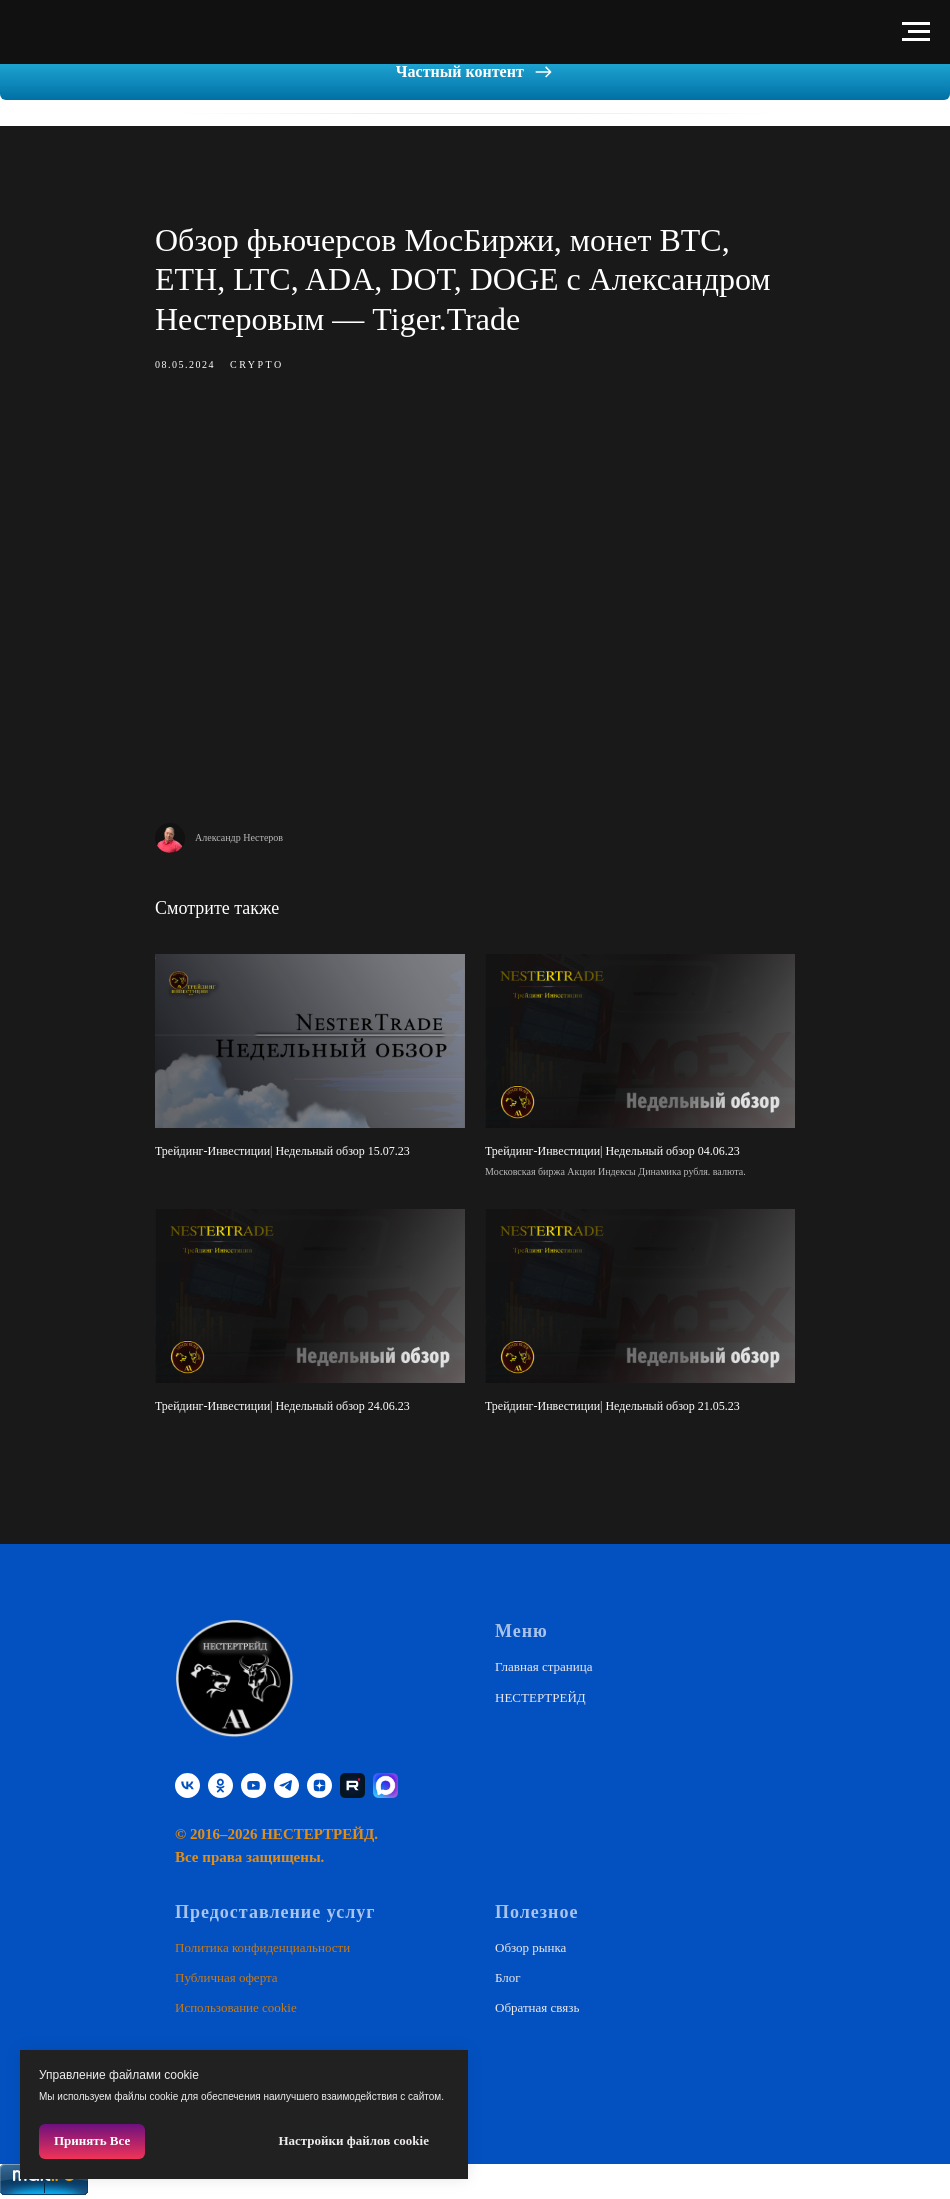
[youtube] (253, 1785)
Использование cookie (236, 2007)
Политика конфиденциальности (262, 1947)
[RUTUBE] (352, 1785)
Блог (508, 1977)
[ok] (220, 1785)
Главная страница (543, 1666)
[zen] (319, 1785)
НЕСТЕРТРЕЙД (540, 1697)
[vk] (187, 1785)
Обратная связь (537, 2007)
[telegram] (286, 1785)
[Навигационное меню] (916, 32)
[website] (385, 1785)
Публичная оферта (226, 1977)
